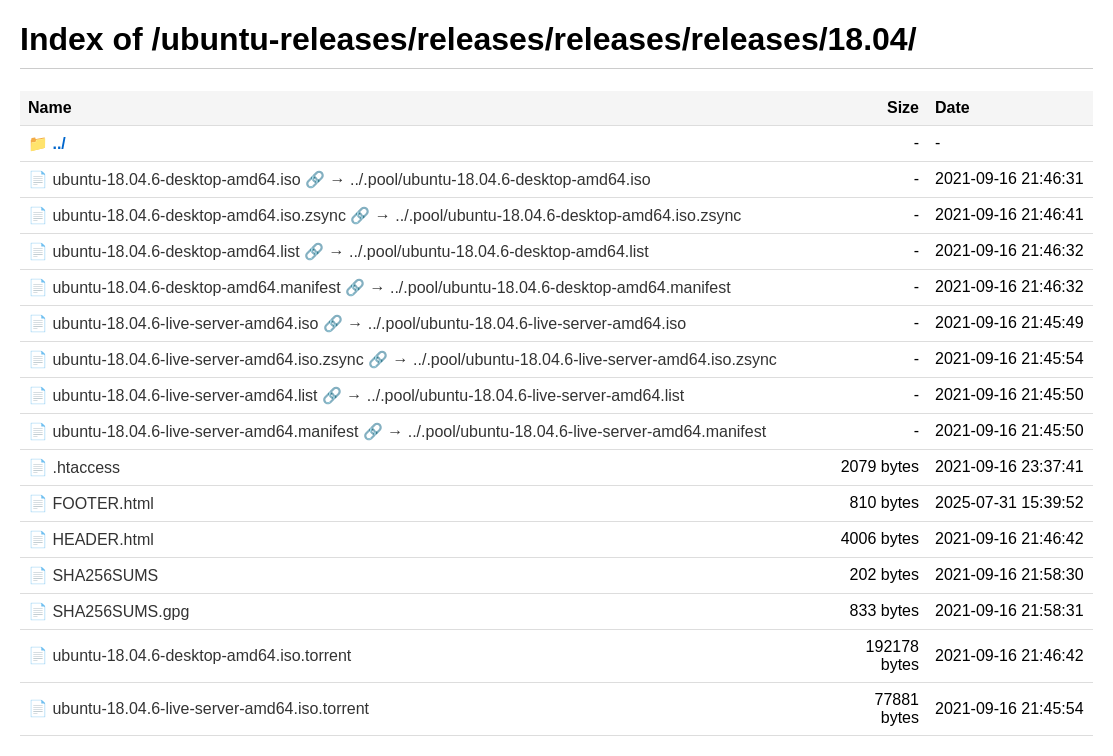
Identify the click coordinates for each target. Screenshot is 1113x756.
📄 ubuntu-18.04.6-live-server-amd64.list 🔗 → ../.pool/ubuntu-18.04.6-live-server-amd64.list (356, 395)
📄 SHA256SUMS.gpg (108, 611)
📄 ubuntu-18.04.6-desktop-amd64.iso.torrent (189, 655)
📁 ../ (47, 143)
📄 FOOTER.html (91, 503)
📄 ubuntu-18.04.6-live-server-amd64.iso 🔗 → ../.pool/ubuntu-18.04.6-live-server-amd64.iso (357, 323)
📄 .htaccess (74, 467)
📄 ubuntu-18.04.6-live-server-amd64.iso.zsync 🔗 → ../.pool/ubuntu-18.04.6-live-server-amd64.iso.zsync (402, 359)
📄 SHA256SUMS (93, 575)
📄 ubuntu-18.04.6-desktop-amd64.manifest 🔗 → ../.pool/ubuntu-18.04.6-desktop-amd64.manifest (379, 287)
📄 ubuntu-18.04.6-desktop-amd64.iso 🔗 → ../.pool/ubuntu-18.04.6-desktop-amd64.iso (339, 179)
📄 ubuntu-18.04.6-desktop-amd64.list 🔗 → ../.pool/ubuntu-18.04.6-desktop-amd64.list (338, 251)
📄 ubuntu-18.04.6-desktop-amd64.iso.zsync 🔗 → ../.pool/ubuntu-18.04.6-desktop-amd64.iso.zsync (384, 215)
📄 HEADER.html (91, 539)
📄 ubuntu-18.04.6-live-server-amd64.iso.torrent (198, 708)
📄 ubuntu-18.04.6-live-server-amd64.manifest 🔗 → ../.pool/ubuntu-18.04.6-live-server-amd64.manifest (397, 431)
